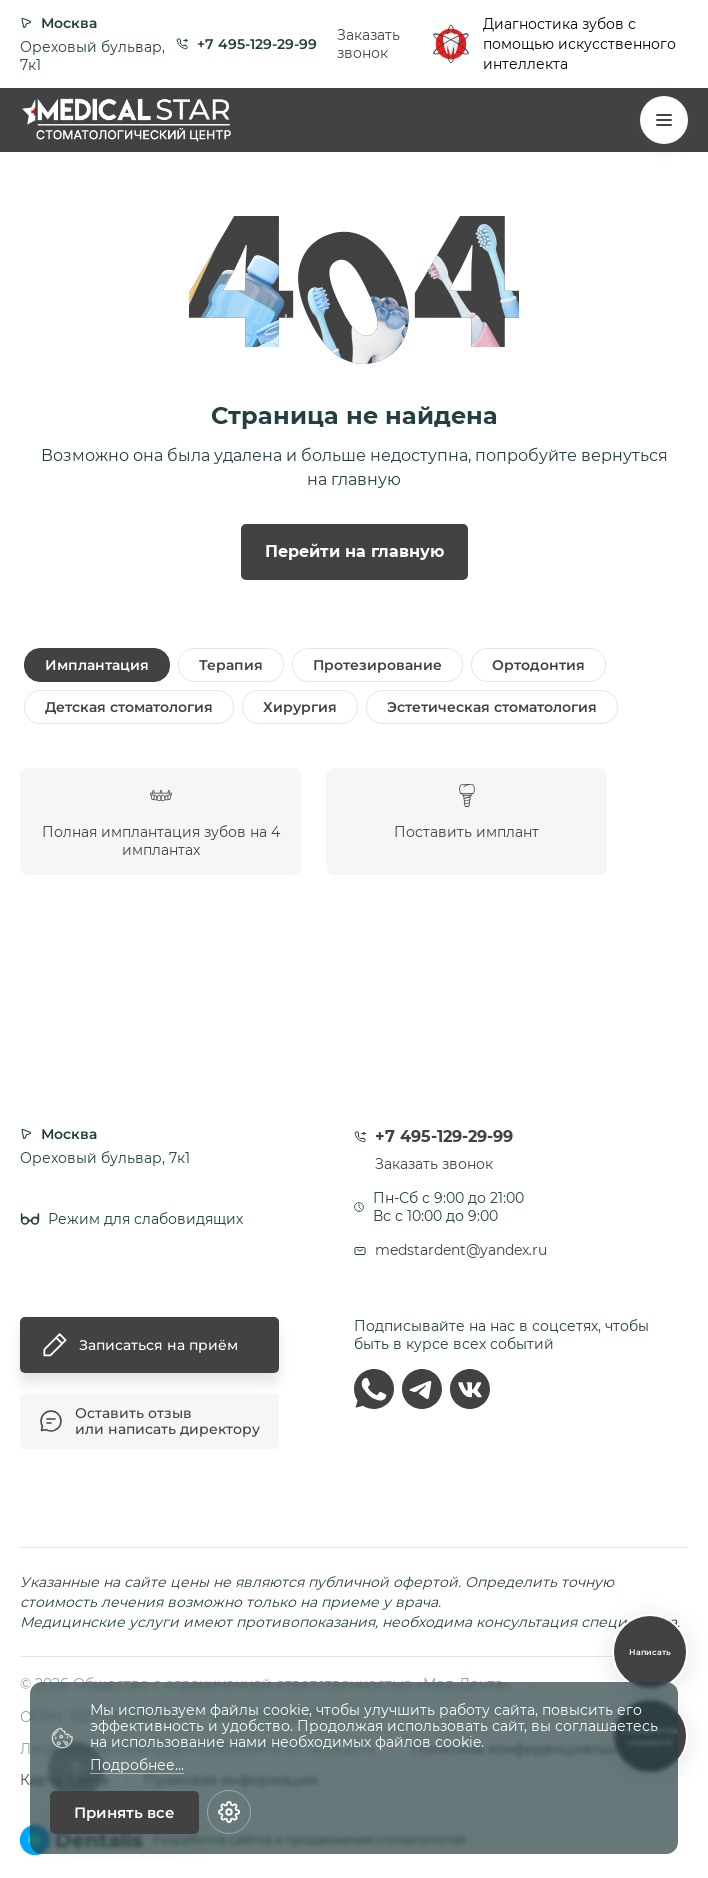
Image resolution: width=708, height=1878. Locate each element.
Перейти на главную (354, 551)
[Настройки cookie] (229, 1812)
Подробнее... (137, 1765)
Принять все (124, 1812)
